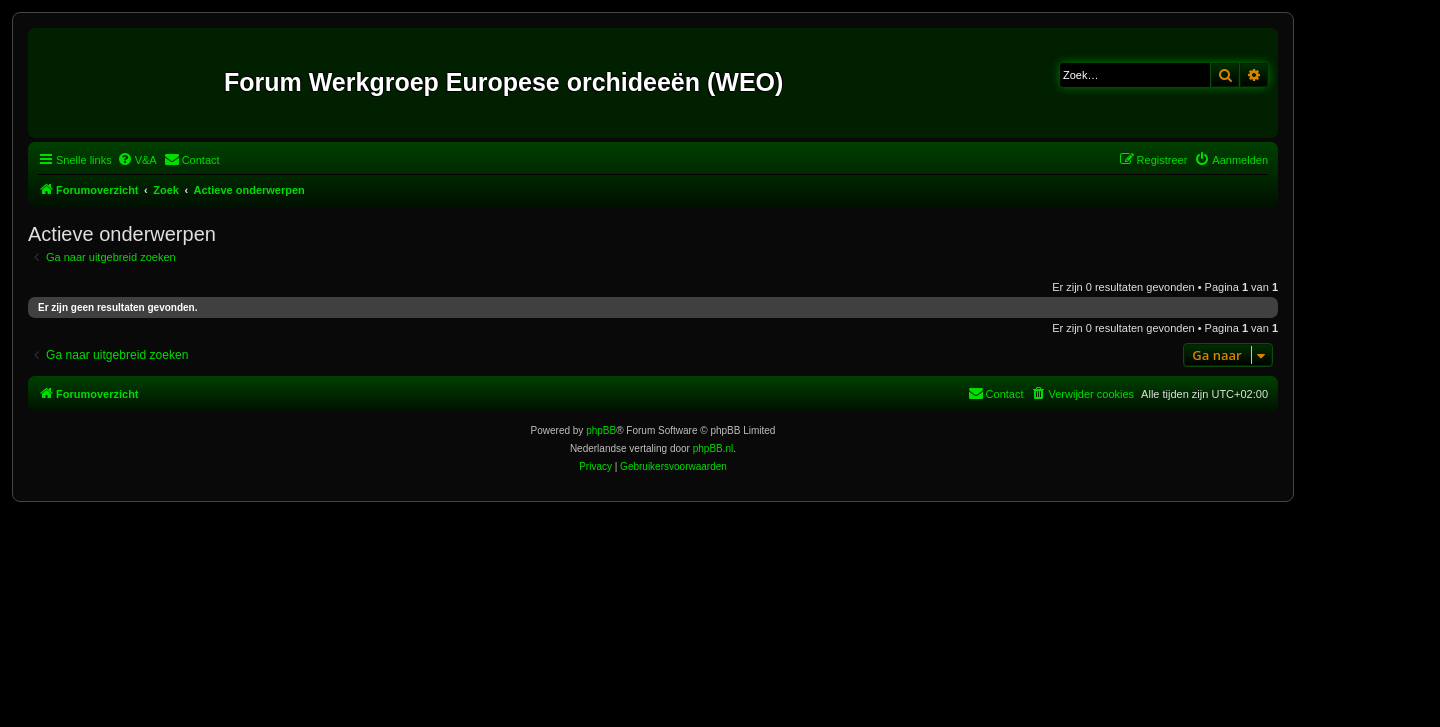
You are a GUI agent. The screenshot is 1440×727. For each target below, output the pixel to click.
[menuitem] (137, 160)
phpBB (601, 430)
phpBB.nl (713, 448)
